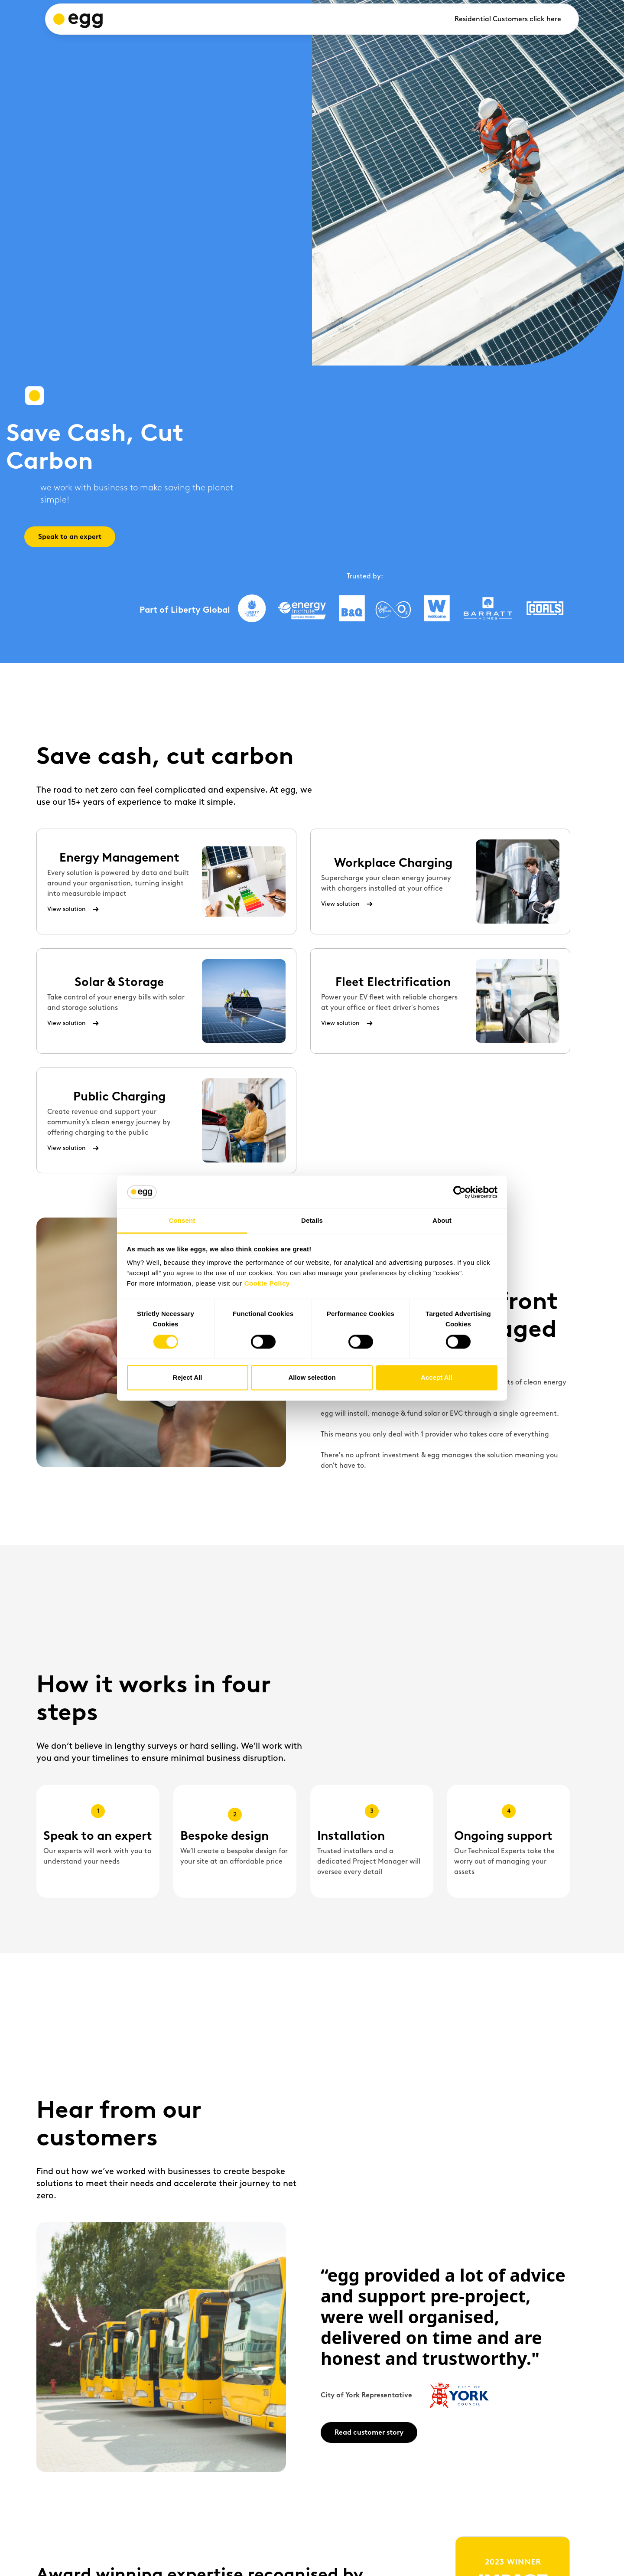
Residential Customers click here (508, 19)
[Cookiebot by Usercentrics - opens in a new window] (459, 1191)
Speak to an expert (69, 536)
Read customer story (369, 2432)
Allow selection (311, 1377)
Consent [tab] (182, 1220)
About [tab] (442, 1220)
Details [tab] (312, 1220)
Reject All (187, 1377)
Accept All (436, 1377)
